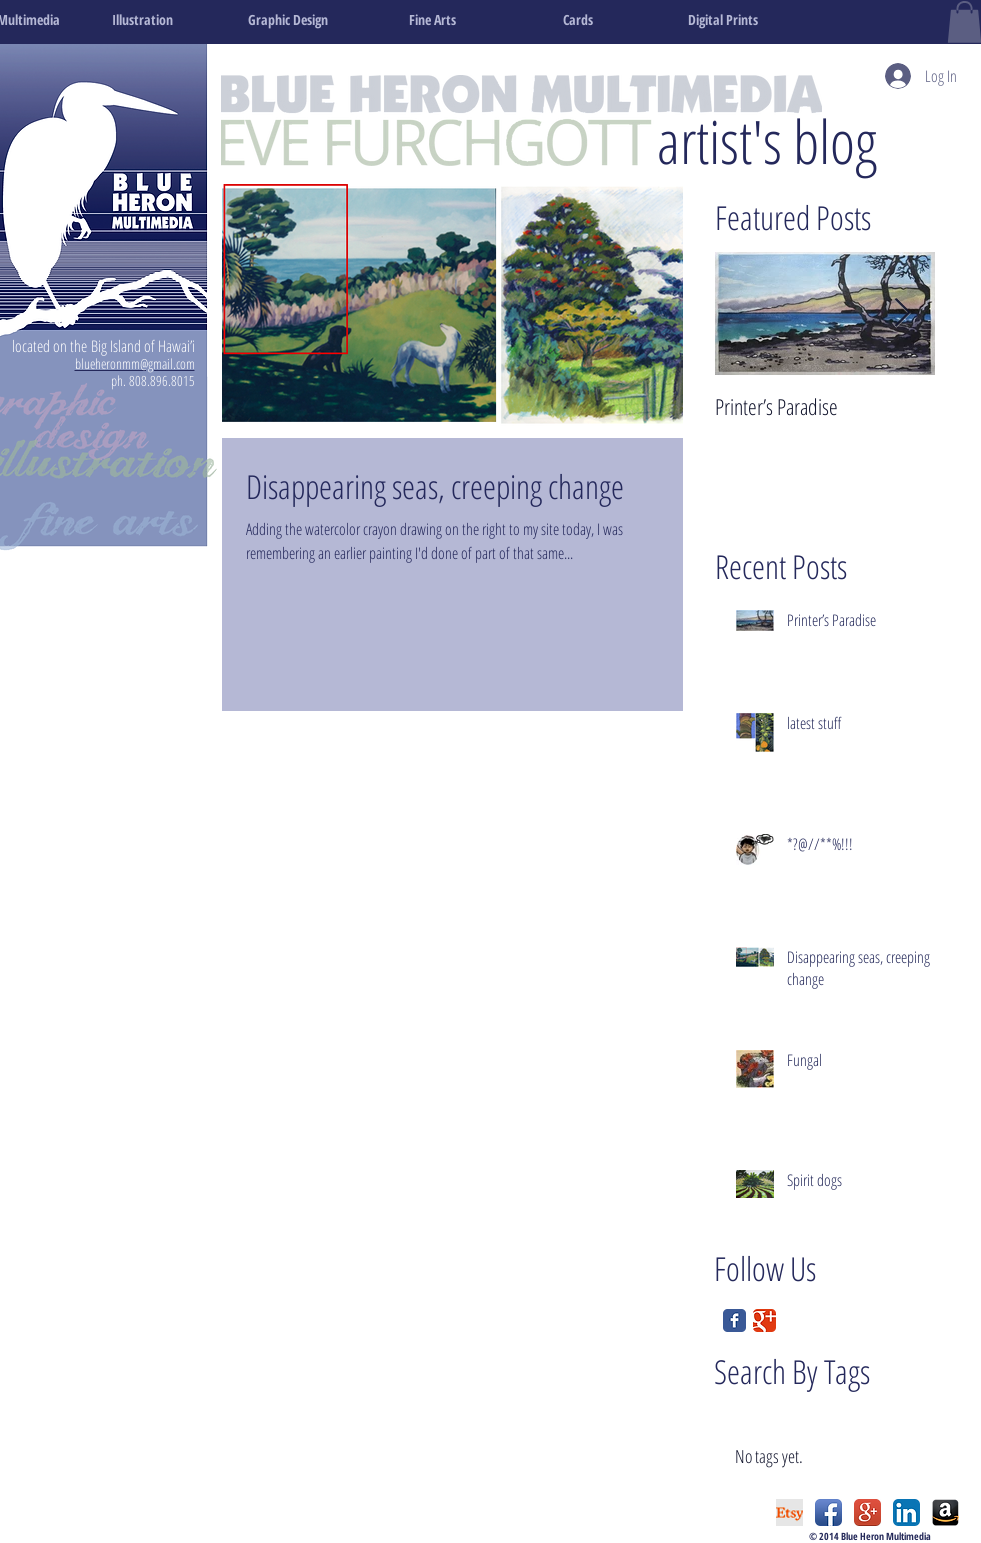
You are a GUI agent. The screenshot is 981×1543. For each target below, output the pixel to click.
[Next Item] (903, 313)
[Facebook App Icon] (828, 1512)
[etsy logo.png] (789, 1512)
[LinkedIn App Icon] (906, 1512)
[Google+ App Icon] (867, 1512)
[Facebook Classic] (734, 1320)
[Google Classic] (764, 1320)
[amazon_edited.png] (945, 1512)
